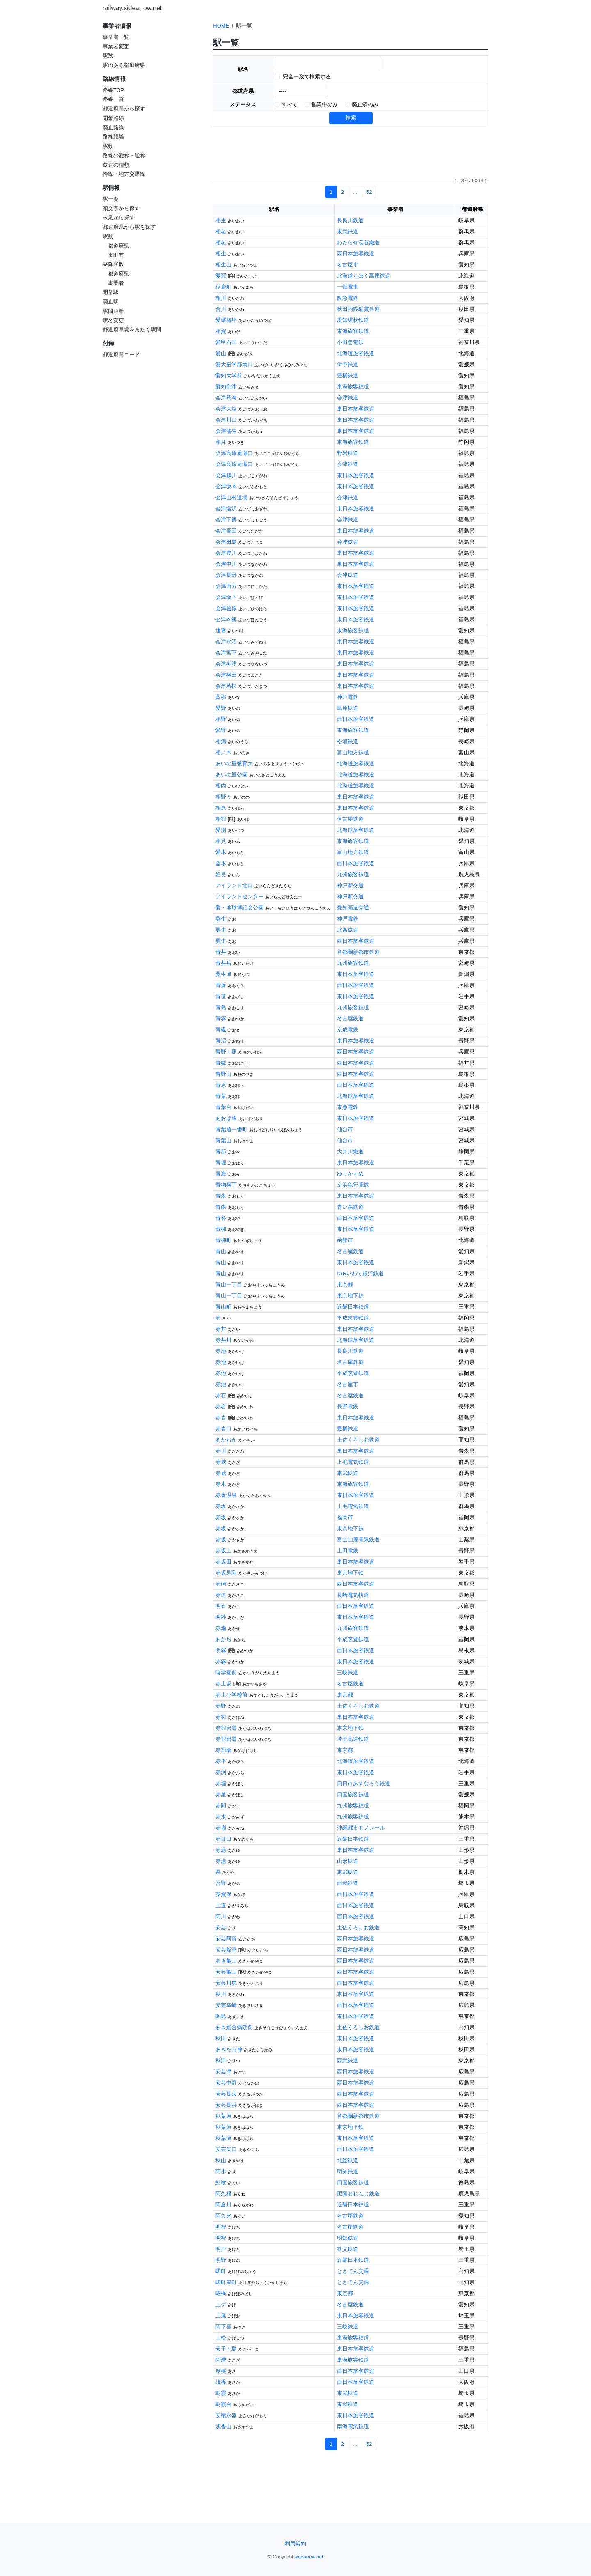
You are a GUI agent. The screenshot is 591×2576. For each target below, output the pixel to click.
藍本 (220, 863)
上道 (220, 1905)
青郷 (220, 1063)
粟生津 (223, 974)
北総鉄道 (347, 2160)
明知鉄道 (347, 2171)
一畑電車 (347, 287)
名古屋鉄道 (350, 819)
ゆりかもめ (350, 1174)
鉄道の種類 (116, 165)
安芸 (220, 1927)
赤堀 (220, 1783)
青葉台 (223, 1107)
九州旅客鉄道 (353, 874)
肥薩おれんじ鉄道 (358, 2193)
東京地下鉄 (350, 1296)
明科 (220, 1617)
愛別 (220, 830)
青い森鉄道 (350, 1207)
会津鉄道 (347, 398)
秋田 (220, 2038)
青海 (220, 1174)
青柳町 (223, 1240)
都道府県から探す (124, 109)
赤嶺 (220, 1828)
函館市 (345, 1240)
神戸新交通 (350, 885)
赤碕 (220, 1584)
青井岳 (223, 963)
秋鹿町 (223, 287)
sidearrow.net (309, 2556)
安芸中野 (226, 2083)
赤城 (220, 1462)
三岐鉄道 (347, 1672)
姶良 (220, 874)
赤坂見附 (226, 1573)
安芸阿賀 (226, 1938)
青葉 (220, 1096)
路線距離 (113, 136)
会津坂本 (226, 486)
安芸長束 (226, 2094)
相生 (220, 220)
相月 (220, 442)
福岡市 (345, 1517)
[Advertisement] (154, 418)
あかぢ (223, 1639)
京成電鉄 (347, 1029)
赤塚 (220, 1661)
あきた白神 (228, 2049)
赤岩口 (223, 1429)
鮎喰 (220, 2182)
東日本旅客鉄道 (355, 409)
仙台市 (345, 1129)
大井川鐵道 (350, 1151)
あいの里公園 (231, 774)
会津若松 (226, 686)
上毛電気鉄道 (353, 1462)
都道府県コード (121, 354)
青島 (220, 1007)
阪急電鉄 (347, 298)
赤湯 (220, 1850)
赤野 (220, 1706)
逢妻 (220, 630)
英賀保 (223, 1894)
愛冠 (220, 276)
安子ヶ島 (226, 2349)
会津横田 (226, 675)
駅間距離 (113, 311)
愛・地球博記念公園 (239, 908)
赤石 (220, 1395)
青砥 (220, 1029)
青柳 (220, 1229)
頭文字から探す (121, 208)
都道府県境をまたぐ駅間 (132, 329)
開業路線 (113, 118)
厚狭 (220, 2371)
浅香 (220, 2382)
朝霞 (220, 2393)
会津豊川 (226, 553)
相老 (220, 231)
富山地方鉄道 (353, 752)
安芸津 (223, 2072)
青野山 (223, 1074)
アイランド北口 (234, 885)
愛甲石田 (226, 342)
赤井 (220, 1329)
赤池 (220, 1351)
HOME (221, 26)
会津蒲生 (226, 431)
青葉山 (223, 1140)
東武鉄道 (347, 231)
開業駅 (111, 292)
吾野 (220, 1883)
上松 (220, 2338)
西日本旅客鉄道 (355, 253)
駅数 (108, 56)
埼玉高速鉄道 (353, 1739)
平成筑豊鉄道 (353, 1318)
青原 (220, 1085)
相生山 (223, 265)
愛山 (220, 353)
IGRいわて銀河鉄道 (360, 1273)
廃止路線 (113, 127)
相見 (220, 841)
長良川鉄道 (350, 220)
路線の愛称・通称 (124, 155)
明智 (220, 2227)
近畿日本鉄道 (353, 1307)
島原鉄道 (347, 708)
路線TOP (113, 90)
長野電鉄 (347, 1406)
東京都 (345, 1284)
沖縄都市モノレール (361, 1828)
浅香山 (223, 2426)
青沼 (220, 1041)
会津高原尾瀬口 (234, 453)
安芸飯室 (226, 1950)
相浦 (220, 741)
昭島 (220, 2016)
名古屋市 (347, 265)
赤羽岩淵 (226, 1728)
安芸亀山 (226, 1972)
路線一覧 (113, 99)
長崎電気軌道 (353, 1595)
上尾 (220, 2315)
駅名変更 (113, 320)
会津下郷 (226, 520)
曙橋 (220, 2293)
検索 (351, 118)
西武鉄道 (347, 1883)
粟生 (220, 919)
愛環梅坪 (226, 320)
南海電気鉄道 (353, 2426)
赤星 (220, 1794)
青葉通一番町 (231, 1129)
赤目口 (223, 1839)
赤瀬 (220, 1628)
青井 (220, 952)
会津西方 (226, 586)
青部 (220, 1151)
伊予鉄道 (347, 364)
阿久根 (223, 2193)
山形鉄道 (347, 1861)
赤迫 (220, 1595)
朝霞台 (223, 2404)
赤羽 (220, 1717)
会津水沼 (226, 641)
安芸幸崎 (226, 2005)
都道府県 (118, 246)
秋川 (220, 1994)
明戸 (220, 2249)
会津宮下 (226, 653)
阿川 (220, 1916)
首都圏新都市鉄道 (358, 952)
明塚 (220, 1650)
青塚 (220, 1018)
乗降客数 (113, 264)
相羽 (220, 819)
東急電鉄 (347, 1107)
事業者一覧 (116, 37)
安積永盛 (226, 2415)
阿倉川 (223, 2205)
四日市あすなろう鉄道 (363, 1783)
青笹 (220, 996)
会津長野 (226, 575)
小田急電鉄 (350, 342)
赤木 (220, 1484)
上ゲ (220, 2304)
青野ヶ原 (226, 1052)
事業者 (116, 283)
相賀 (220, 331)
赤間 (220, 1805)
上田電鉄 (347, 1550)
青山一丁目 (228, 1284)
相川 (220, 298)
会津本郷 (226, 619)
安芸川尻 (226, 1983)
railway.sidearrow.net (132, 8)
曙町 (220, 2271)
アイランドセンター (239, 896)
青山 (220, 1251)
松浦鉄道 (347, 741)
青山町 (223, 1307)
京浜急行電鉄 (353, 1185)
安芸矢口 (226, 2149)
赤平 (220, 1761)
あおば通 (226, 1118)
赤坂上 (223, 1550)
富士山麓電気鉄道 (358, 1539)
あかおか (226, 1440)
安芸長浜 (226, 2105)
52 (369, 192)
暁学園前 (226, 1672)
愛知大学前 (228, 375)
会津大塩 (226, 409)
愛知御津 (226, 386)
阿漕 (220, 2360)
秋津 (220, 2060)
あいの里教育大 (234, 763)
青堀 (220, 1162)
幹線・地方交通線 (124, 174)
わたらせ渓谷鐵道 (358, 242)
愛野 (220, 708)
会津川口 (226, 420)
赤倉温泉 (226, 1495)
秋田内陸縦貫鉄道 (358, 309)
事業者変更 (116, 47)
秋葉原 (223, 2116)
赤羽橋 (223, 1750)
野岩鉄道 (347, 453)
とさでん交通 (353, 2271)
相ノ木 (223, 752)
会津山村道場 (231, 497)
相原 (220, 808)
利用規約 (295, 2543)
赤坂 (220, 1506)
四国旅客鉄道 (353, 1794)
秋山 (220, 2160)
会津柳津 (226, 664)
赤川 (220, 1451)
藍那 (220, 697)
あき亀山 (226, 1961)
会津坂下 (226, 597)
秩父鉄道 (347, 2249)
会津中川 (226, 564)
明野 (220, 2260)
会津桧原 (226, 608)
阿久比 (223, 2216)
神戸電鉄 (347, 697)
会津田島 (226, 542)
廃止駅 (111, 301)
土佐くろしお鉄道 (358, 1440)
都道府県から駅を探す (129, 227)
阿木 (220, 2171)
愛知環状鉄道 (353, 320)
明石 (220, 1606)
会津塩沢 (226, 508)
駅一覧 (111, 199)
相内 (220, 786)
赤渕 (220, 1772)
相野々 (223, 797)
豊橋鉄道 (347, 375)
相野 (220, 719)
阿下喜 (223, 2326)
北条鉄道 (347, 930)
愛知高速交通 (353, 908)
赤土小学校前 (231, 1695)
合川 (220, 309)
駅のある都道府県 (124, 65)
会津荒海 (226, 398)
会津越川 (226, 475)
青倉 (220, 985)
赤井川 (223, 1340)
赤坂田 (223, 1562)
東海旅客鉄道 (353, 331)
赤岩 (220, 1406)
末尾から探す (119, 217)
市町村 (116, 255)
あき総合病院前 (234, 2027)
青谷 (220, 1218)
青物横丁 (226, 1185)
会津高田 (226, 531)
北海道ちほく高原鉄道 (363, 276)
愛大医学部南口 (234, 364)
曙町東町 (226, 2282)
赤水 (220, 1817)
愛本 (220, 852)
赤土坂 (223, 1684)
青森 (220, 1196)
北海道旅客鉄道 (355, 353)
